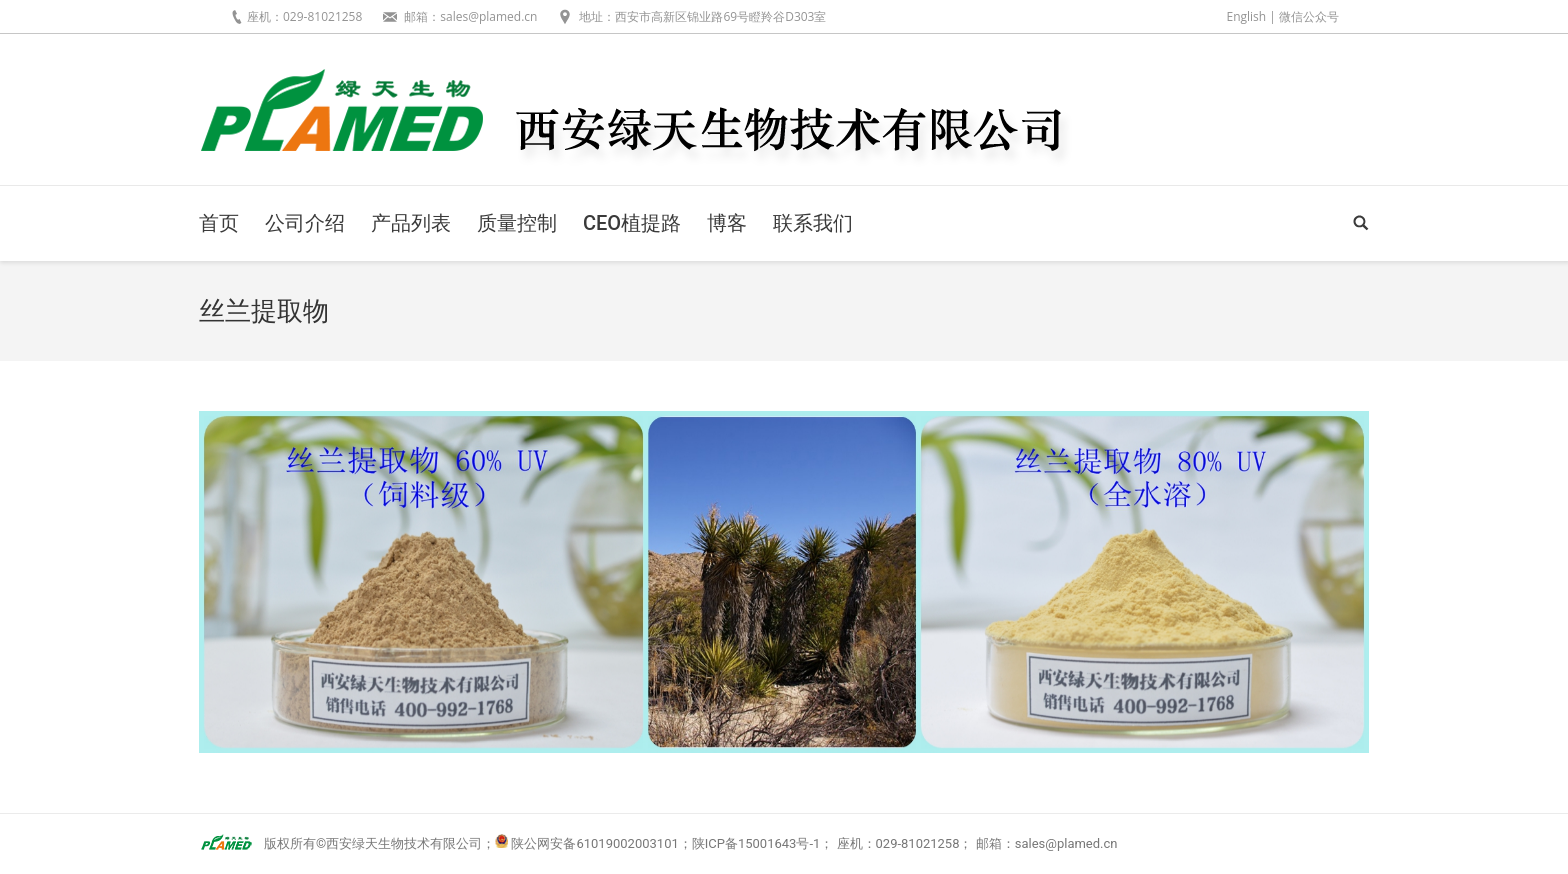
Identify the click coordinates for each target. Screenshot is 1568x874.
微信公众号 (1309, 16)
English (1246, 16)
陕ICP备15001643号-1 (756, 843)
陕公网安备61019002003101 (594, 843)
